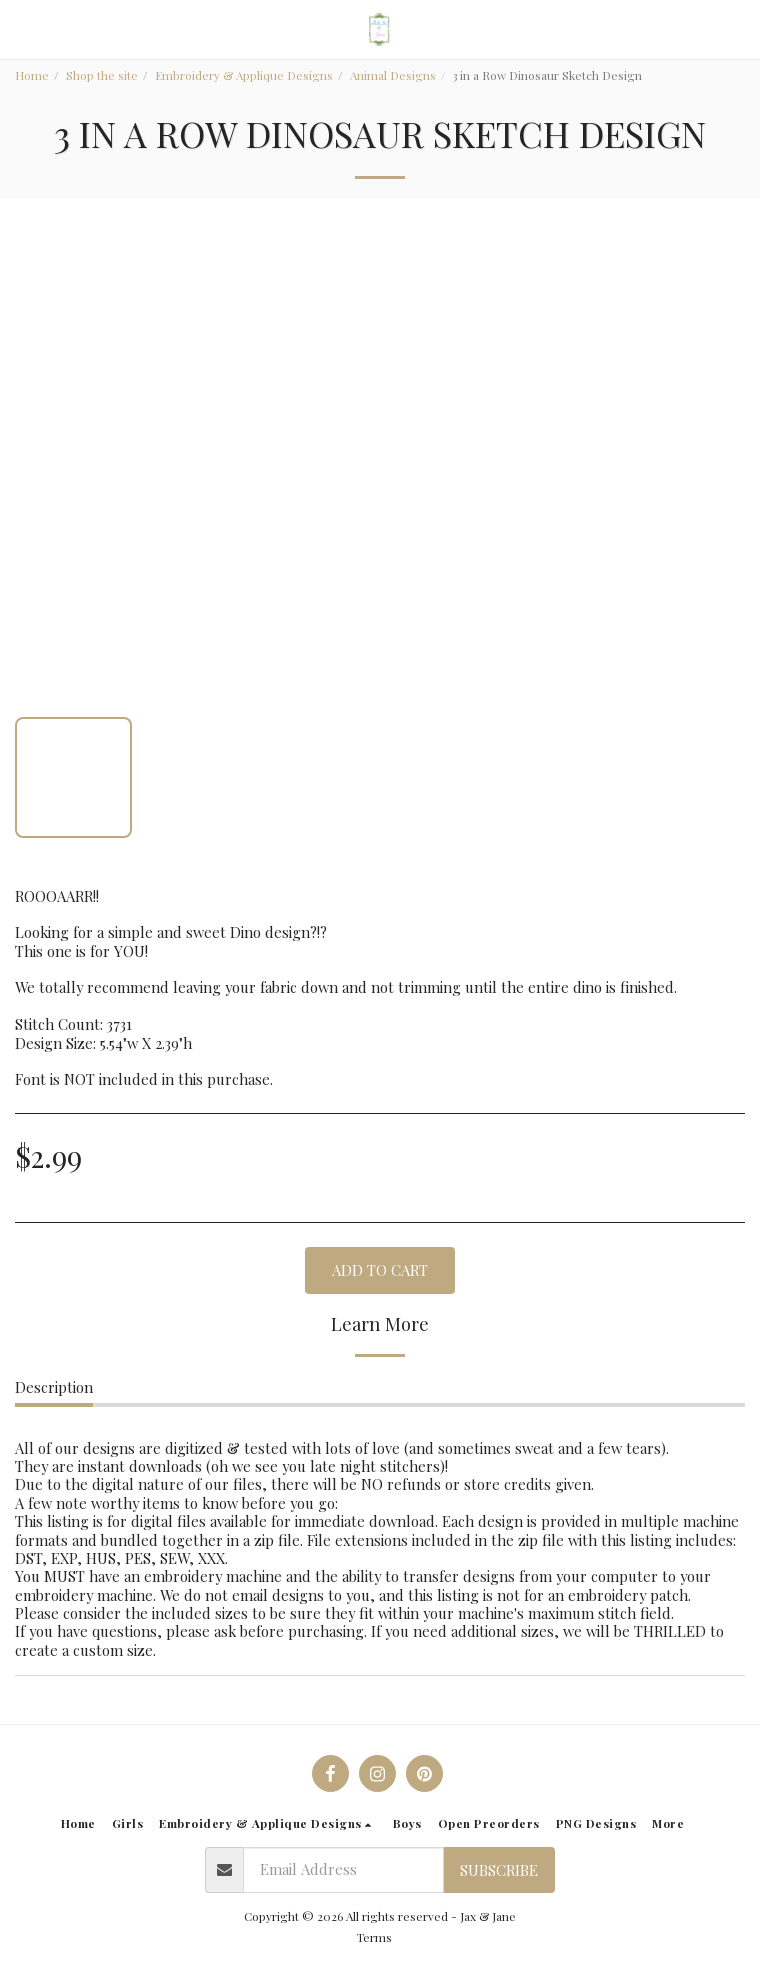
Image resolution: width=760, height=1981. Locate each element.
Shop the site (102, 75)
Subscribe (499, 1870)
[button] (22, 28)
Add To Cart (380, 1270)
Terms (374, 1937)
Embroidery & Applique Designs (244, 75)
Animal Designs (393, 75)
